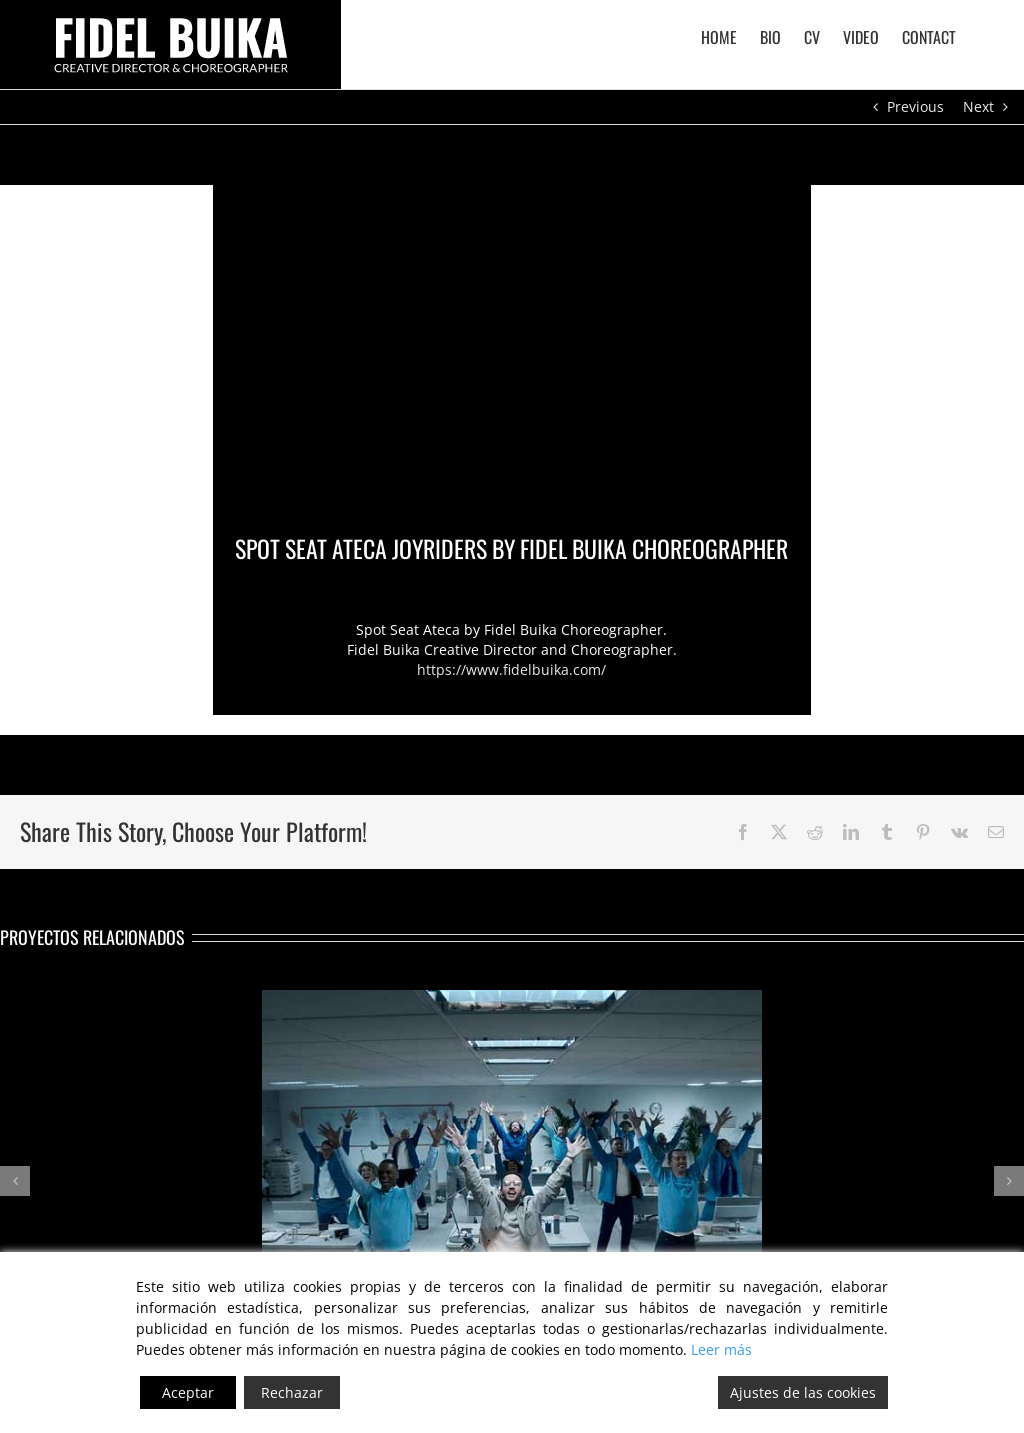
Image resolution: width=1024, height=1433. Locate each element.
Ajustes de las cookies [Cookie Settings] (803, 1392)
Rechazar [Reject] (292, 1392)
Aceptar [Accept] (188, 1392)
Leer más (721, 1349)
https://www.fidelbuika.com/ (511, 669)
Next (978, 106)
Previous (915, 106)
